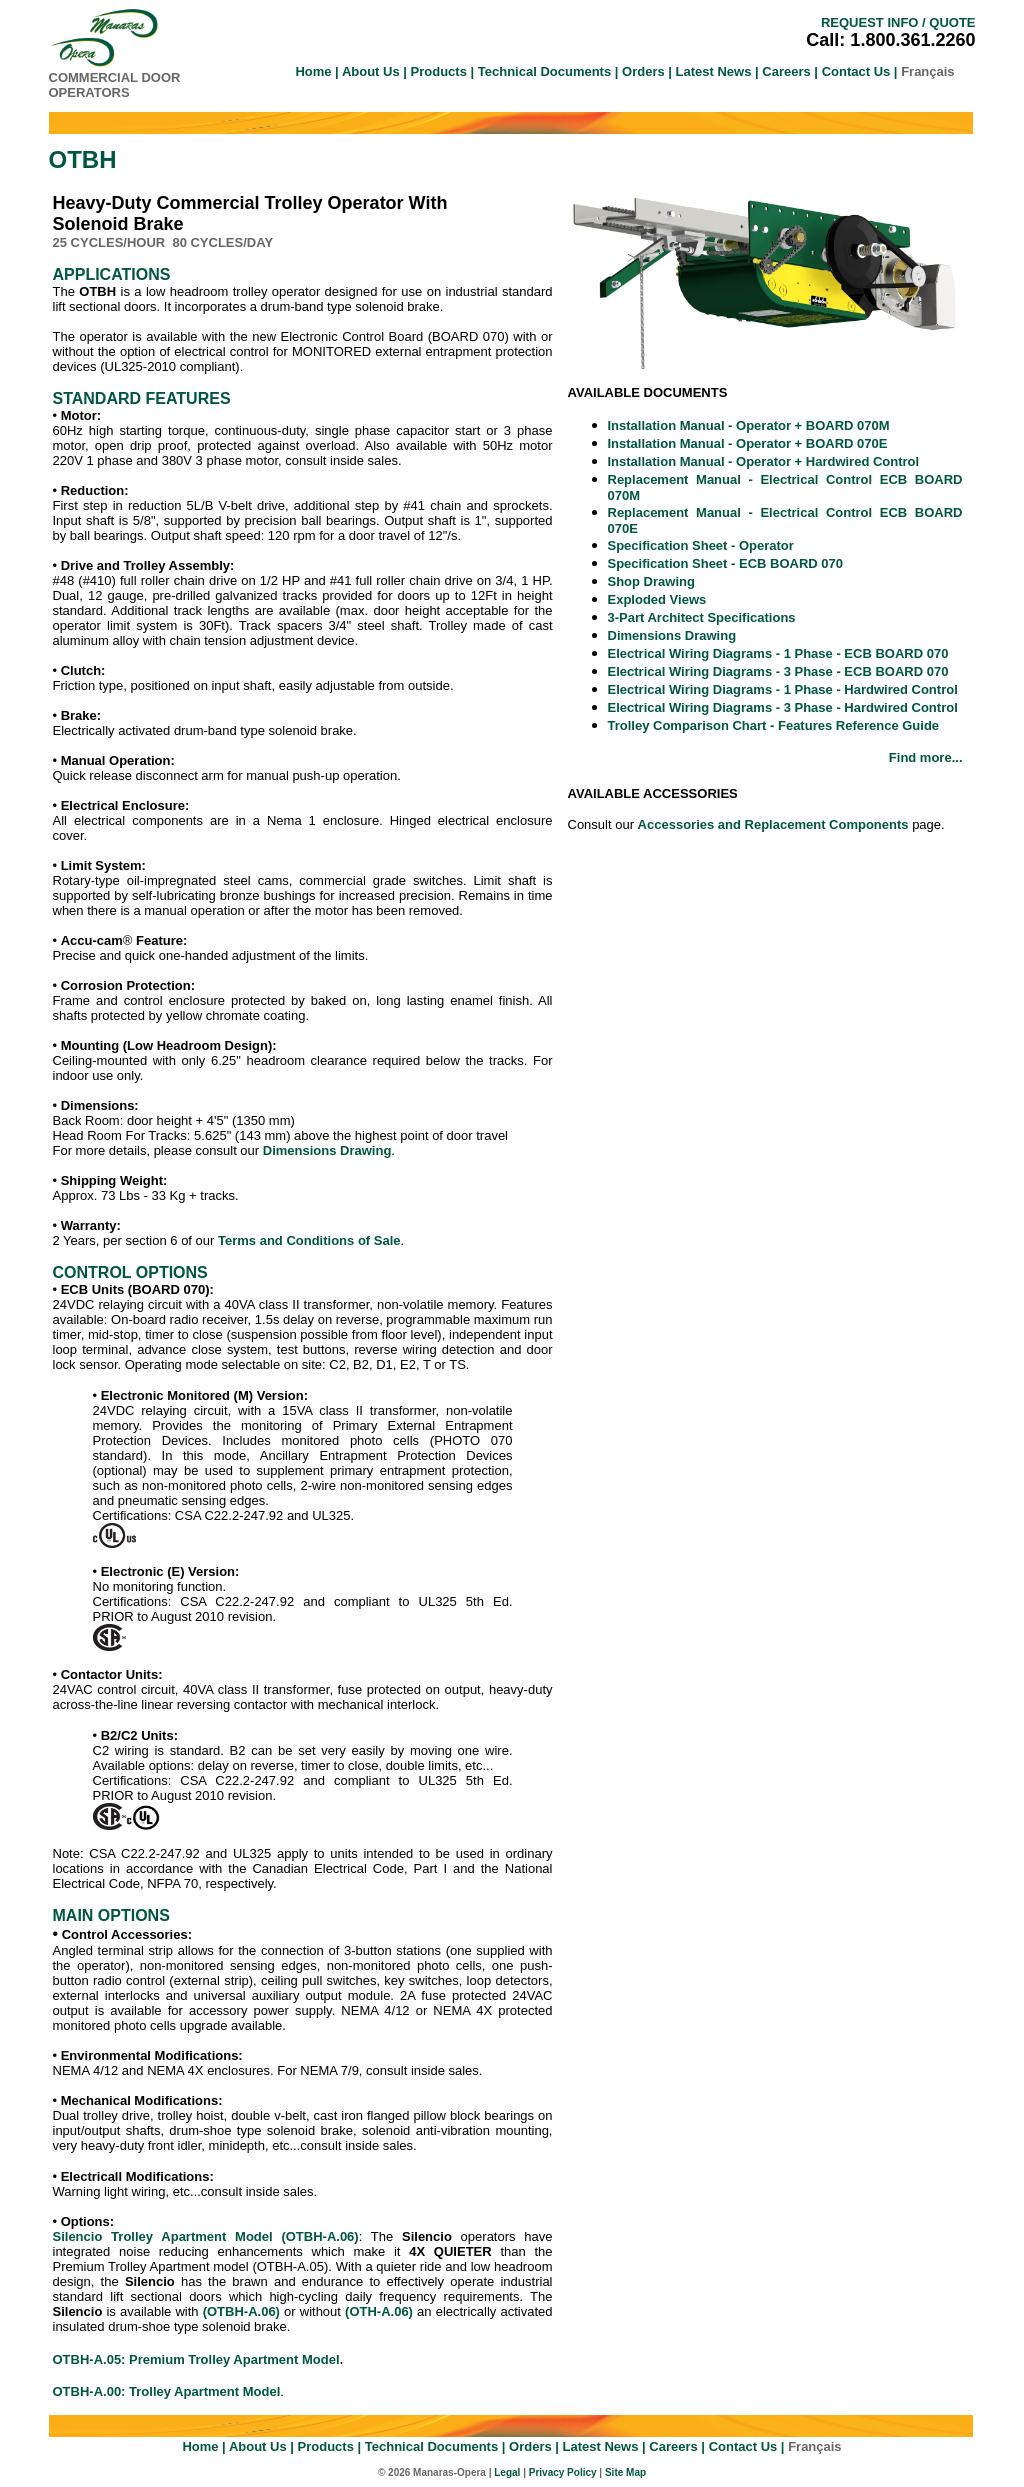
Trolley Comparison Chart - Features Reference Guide (774, 725)
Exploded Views (657, 599)
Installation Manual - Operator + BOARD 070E (748, 443)
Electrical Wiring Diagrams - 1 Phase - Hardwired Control (783, 689)
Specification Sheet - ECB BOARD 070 (726, 563)
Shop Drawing (651, 581)
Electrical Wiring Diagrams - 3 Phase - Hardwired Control (783, 707)
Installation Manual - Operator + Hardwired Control (764, 461)
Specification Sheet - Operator (701, 545)
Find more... (926, 757)
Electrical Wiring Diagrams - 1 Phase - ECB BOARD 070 (778, 653)
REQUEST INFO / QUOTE (898, 22)
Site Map (625, 2472)
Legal (507, 2472)
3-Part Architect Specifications (702, 617)
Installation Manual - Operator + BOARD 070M (749, 425)
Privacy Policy (563, 2472)
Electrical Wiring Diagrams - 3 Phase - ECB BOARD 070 (778, 671)
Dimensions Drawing (672, 635)
